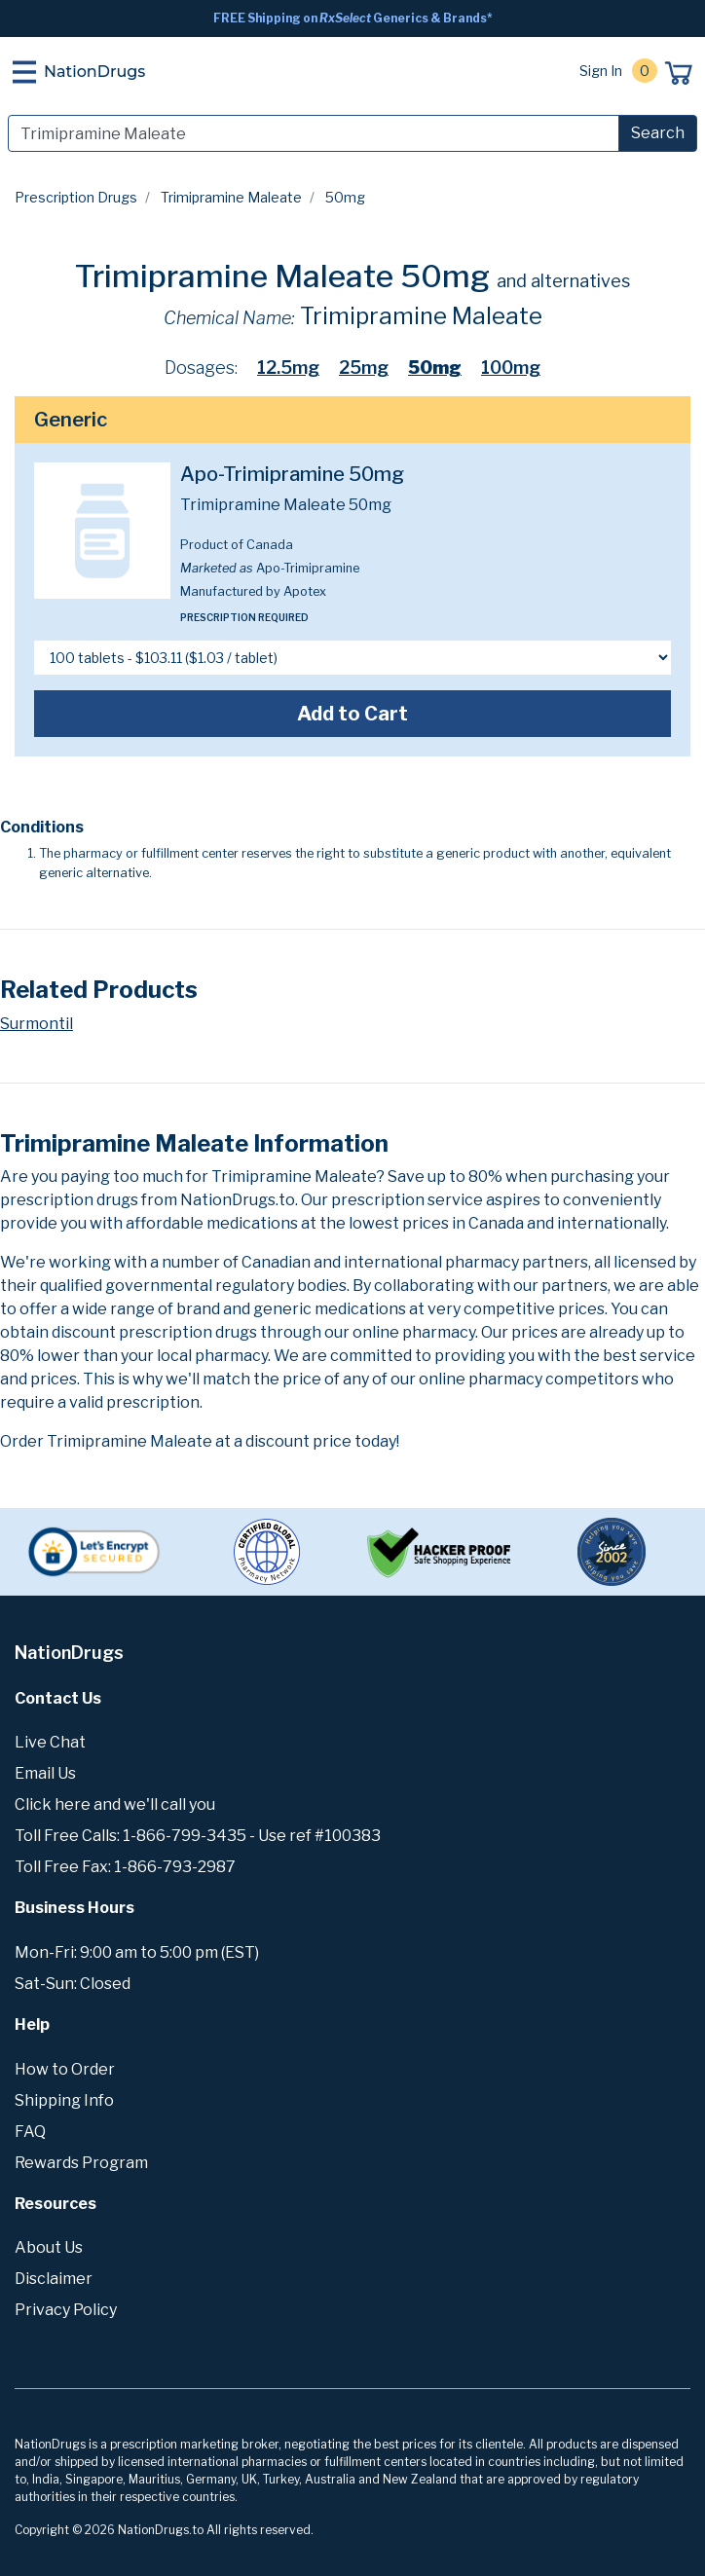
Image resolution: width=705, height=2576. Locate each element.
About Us (49, 2247)
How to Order (65, 2069)
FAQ (30, 2131)
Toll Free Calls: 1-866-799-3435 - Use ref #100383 (198, 1835)
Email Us (45, 1773)
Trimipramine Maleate (231, 197)
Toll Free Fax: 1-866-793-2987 (125, 1867)
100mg (510, 367)
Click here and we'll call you (115, 1804)
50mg (435, 367)
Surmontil (36, 1023)
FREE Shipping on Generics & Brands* (353, 18)
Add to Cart (352, 713)
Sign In (600, 70)
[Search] (313, 133)
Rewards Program (81, 2162)
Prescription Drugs (76, 197)
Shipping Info (64, 2100)
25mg (364, 367)
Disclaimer (54, 2278)
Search (658, 133)
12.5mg (288, 367)
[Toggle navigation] (24, 72)
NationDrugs (94, 71)
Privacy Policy (66, 2309)
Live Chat (50, 1742)
